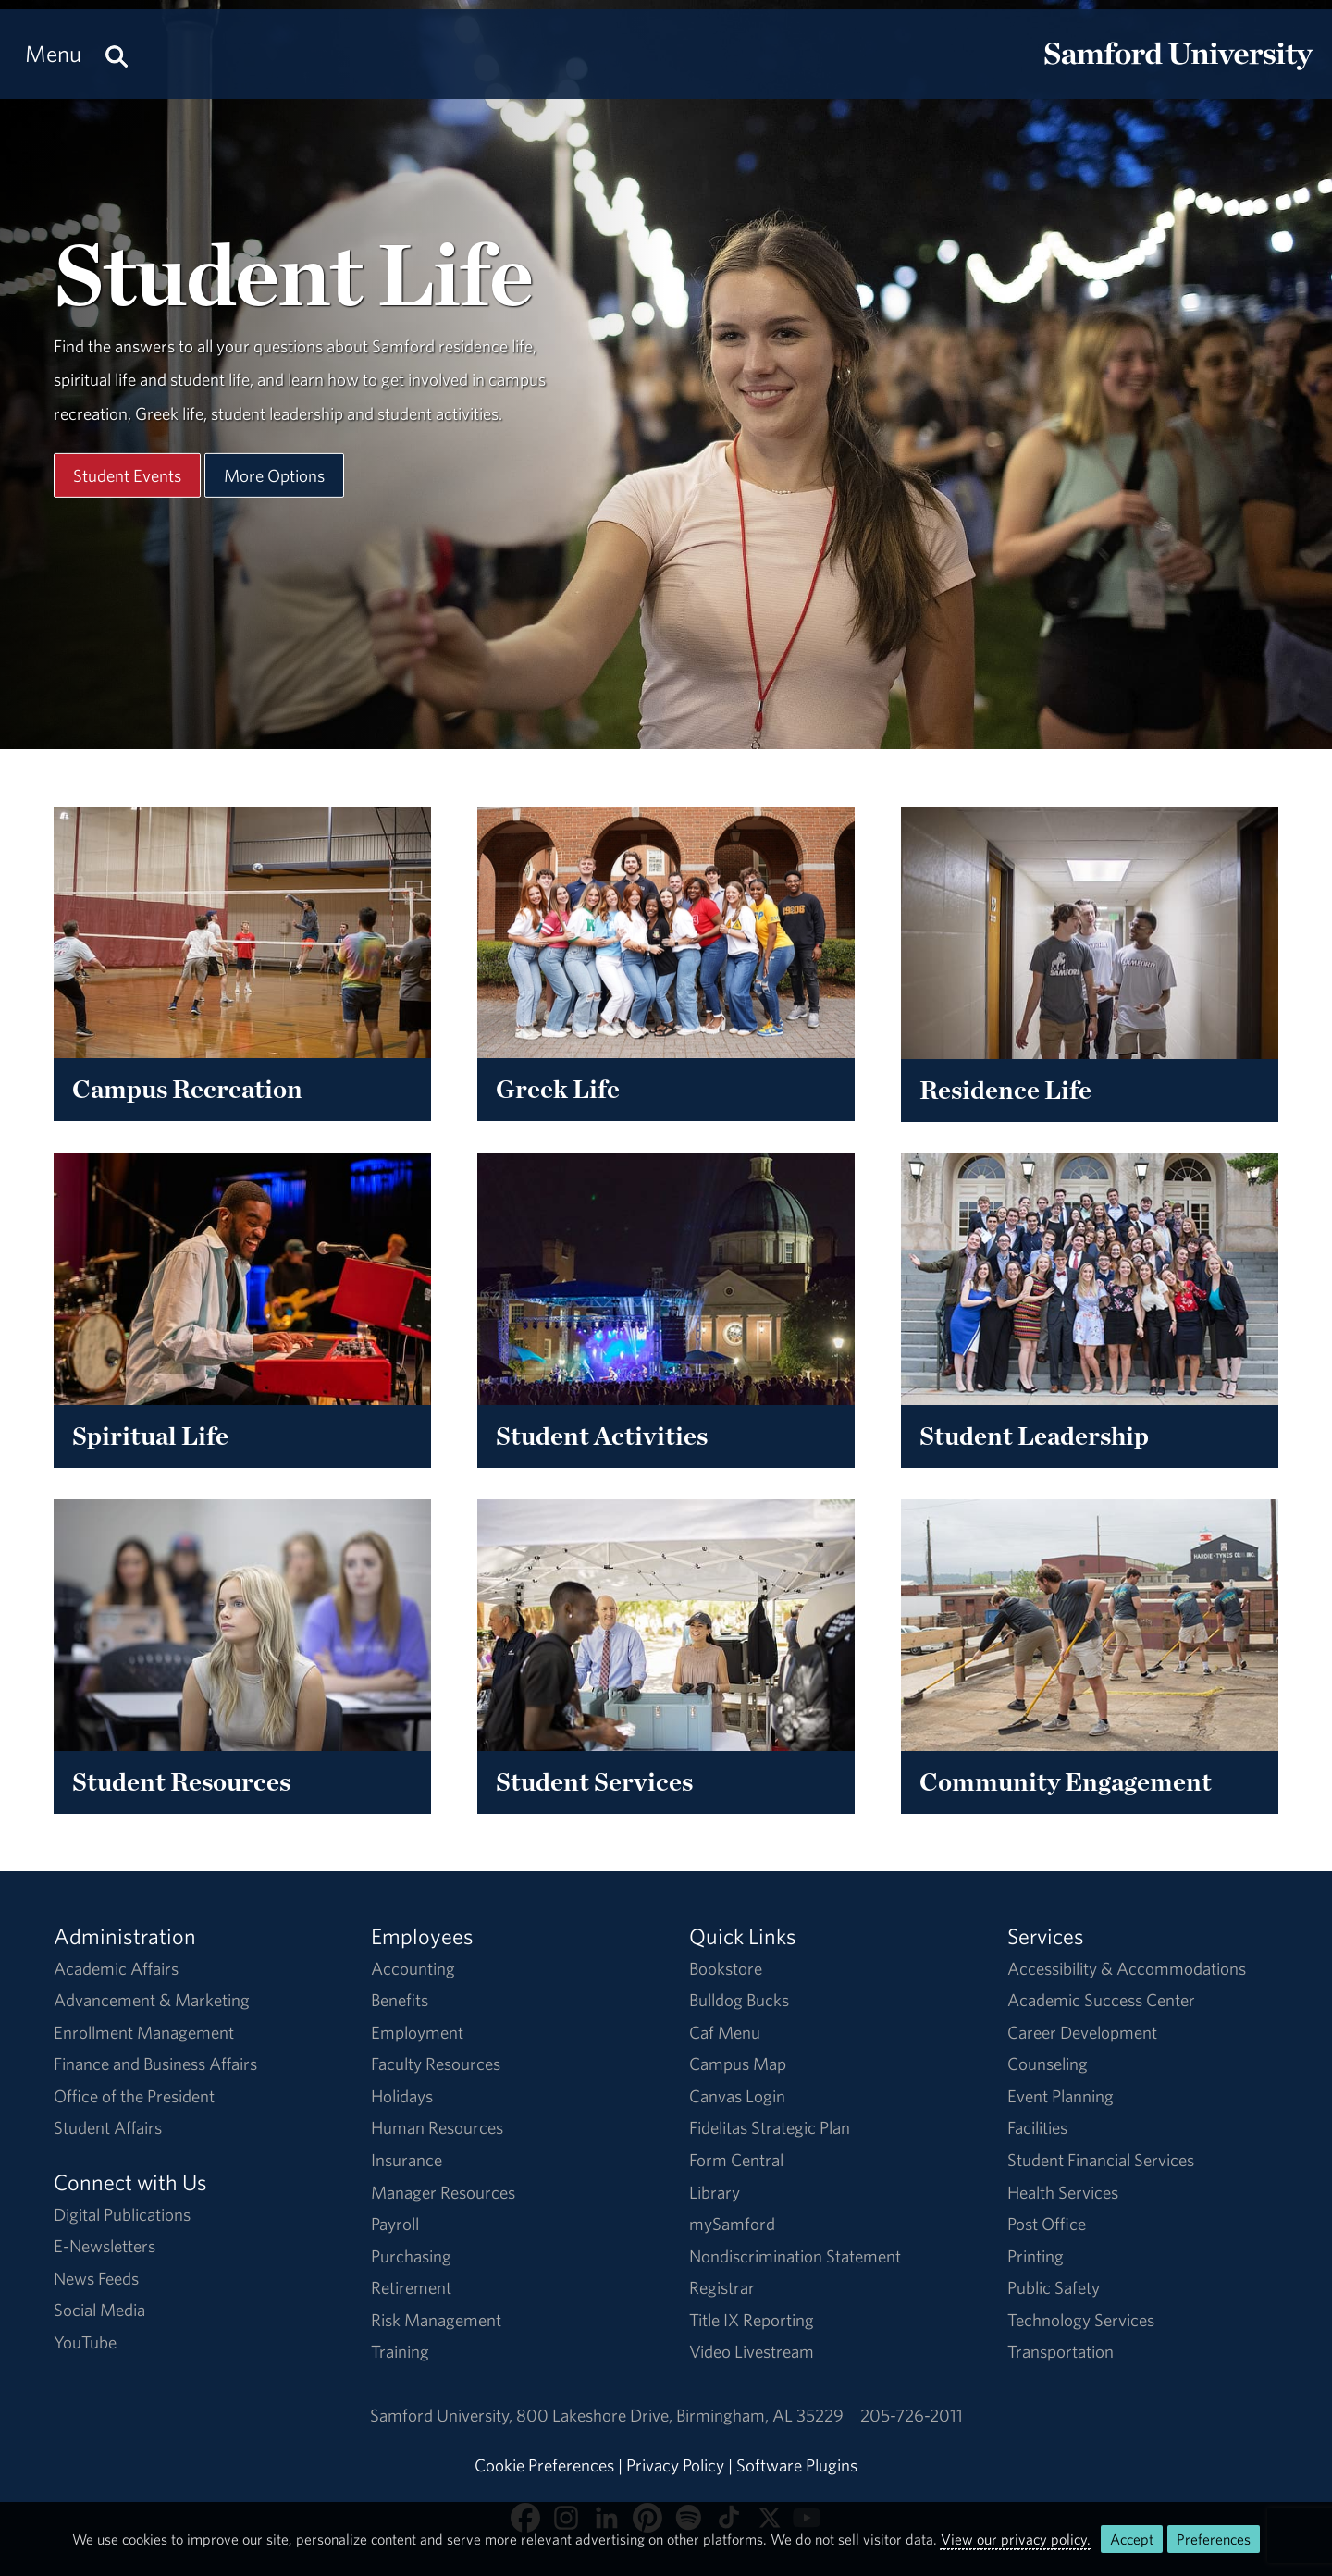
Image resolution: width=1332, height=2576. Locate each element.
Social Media (99, 2310)
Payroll (395, 2223)
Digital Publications (122, 2214)
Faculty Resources (435, 2063)
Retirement (411, 2287)
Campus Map (737, 2063)
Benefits (399, 2000)
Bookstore (725, 1968)
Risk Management (436, 2320)
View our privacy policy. (1016, 2539)
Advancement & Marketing (152, 2000)
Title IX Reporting (751, 2320)
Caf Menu (724, 2032)
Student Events (127, 474)
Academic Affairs (116, 1968)
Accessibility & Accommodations (1126, 1968)
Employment (417, 2032)
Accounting (413, 1968)
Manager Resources (443, 2192)
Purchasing (411, 2256)
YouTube (85, 2342)
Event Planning (1060, 2096)
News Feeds (96, 2278)
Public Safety (1053, 2287)
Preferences (1214, 2539)
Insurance (406, 2160)
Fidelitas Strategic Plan (769, 2127)
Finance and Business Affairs (155, 2063)
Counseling (1047, 2063)
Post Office (1046, 2223)
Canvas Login (737, 2096)
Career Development (1082, 2032)
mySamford (732, 2223)
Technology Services (1080, 2320)
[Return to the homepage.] (1178, 70)
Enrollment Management (144, 2032)
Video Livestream (751, 2351)
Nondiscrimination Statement (795, 2256)
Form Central (736, 2160)
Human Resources (437, 2127)
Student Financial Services (1100, 2160)
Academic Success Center (1101, 2000)
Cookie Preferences (544, 2465)
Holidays (402, 2096)
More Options (274, 474)
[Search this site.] (116, 54)
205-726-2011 (911, 2415)
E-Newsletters (104, 2246)
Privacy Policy (675, 2465)
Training (400, 2351)
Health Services (1062, 2192)
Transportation (1060, 2351)
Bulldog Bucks (739, 2000)
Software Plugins (796, 2465)
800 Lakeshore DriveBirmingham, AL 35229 (680, 2415)
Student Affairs (108, 2127)
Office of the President (134, 2096)
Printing (1035, 2256)
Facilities (1037, 2127)
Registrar (722, 2287)
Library (714, 2192)
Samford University (443, 2415)
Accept (1131, 2539)
